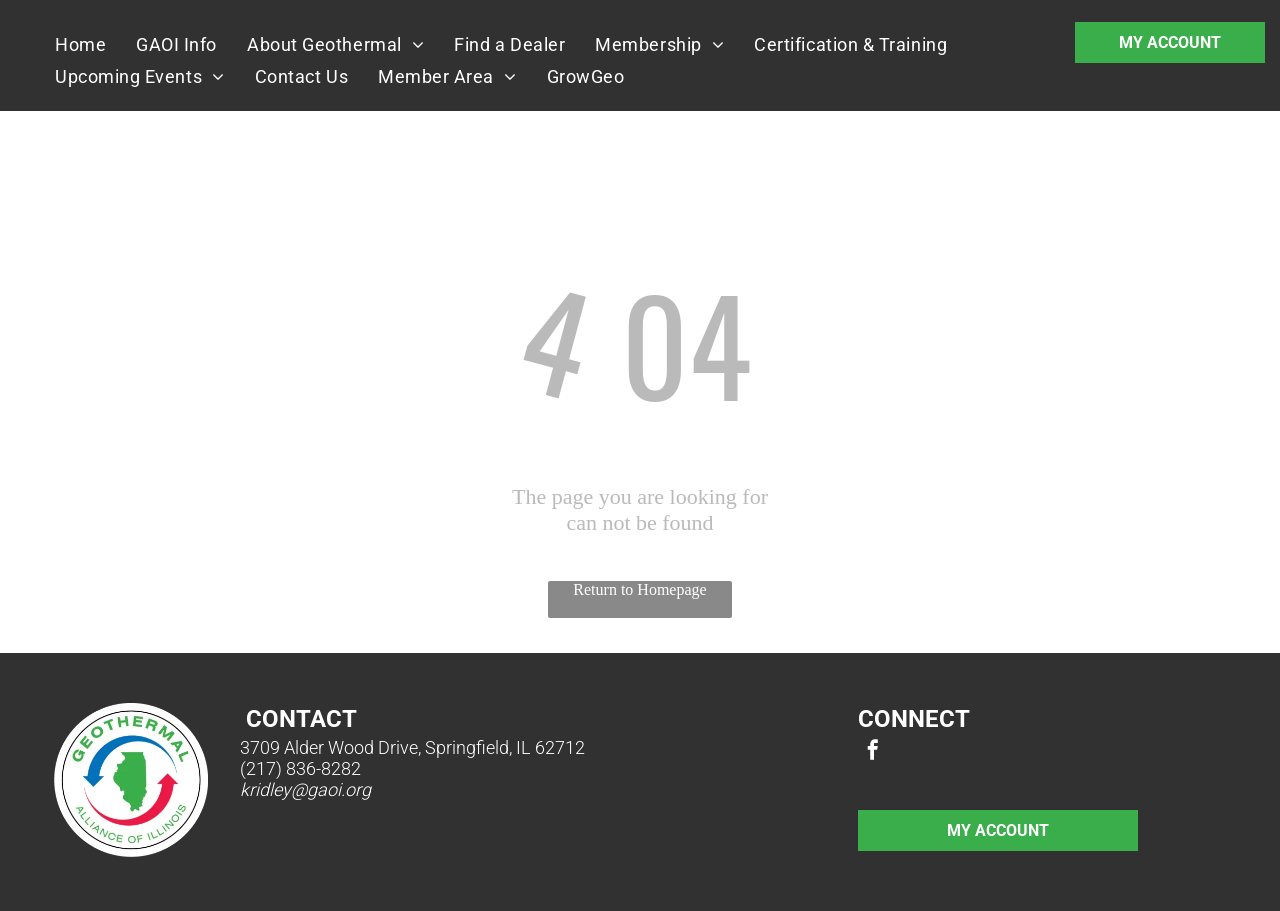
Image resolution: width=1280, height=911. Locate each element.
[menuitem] (80, 44)
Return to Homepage (639, 589)
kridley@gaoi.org (305, 789)
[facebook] (873, 752)
